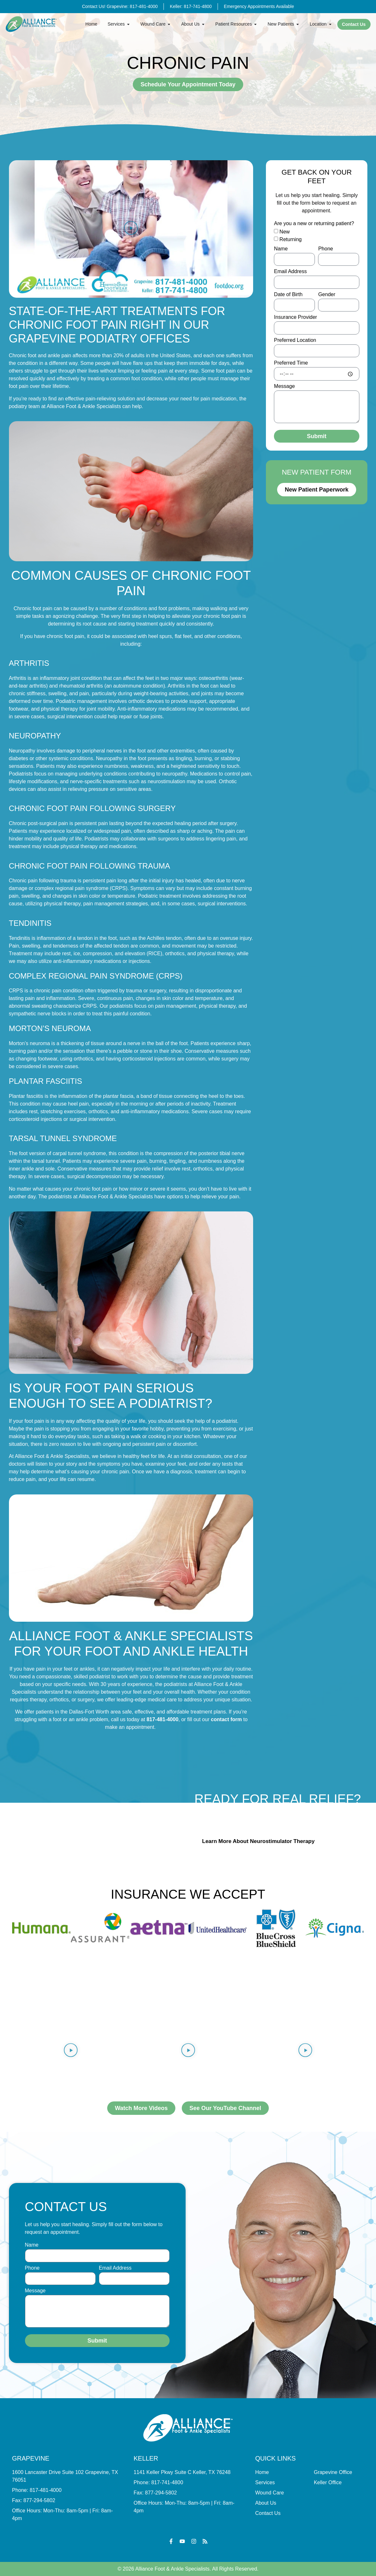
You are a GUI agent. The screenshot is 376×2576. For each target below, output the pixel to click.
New (284, 231)
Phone (325, 248)
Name (281, 248)
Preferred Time (291, 363)
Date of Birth (288, 294)
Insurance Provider (295, 317)
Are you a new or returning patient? (314, 223)
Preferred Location (295, 340)
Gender (326, 294)
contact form (226, 1719)
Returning (290, 239)
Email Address (290, 271)
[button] (131, 229)
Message (284, 386)
